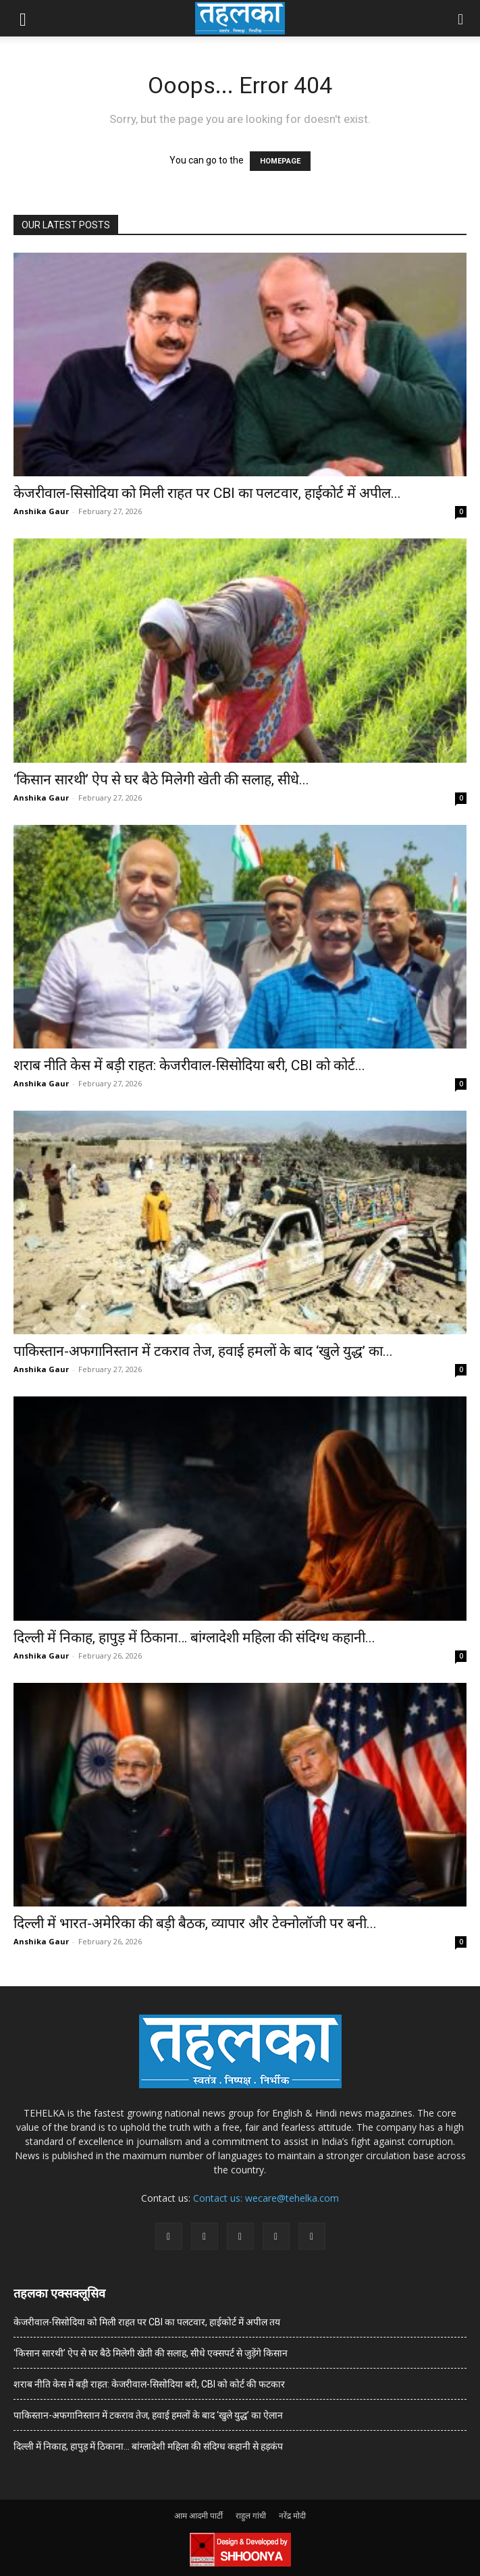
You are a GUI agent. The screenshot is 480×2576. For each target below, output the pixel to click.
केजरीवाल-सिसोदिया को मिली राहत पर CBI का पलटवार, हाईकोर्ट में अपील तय (147, 2322)
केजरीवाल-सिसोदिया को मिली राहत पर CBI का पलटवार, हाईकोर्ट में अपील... (207, 493)
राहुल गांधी (251, 2515)
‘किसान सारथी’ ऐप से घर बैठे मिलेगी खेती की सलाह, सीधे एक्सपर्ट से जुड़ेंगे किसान (151, 2353)
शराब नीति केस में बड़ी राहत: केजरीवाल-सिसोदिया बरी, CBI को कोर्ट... (189, 1065)
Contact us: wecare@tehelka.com (266, 2198)
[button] (23, 18)
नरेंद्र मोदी (292, 2515)
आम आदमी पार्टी (198, 2515)
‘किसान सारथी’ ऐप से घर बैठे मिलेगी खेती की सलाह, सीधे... (161, 780)
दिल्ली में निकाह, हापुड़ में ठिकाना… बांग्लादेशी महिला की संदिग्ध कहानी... (194, 1638)
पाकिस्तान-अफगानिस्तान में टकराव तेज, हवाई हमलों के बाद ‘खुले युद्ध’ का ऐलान (148, 2415)
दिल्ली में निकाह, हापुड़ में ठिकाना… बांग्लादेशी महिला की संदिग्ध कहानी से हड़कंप (148, 2446)
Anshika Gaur (41, 511)
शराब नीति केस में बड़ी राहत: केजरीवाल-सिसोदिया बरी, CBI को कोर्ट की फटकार (149, 2384)
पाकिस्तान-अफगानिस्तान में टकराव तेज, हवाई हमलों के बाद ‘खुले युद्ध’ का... (203, 1351)
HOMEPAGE (280, 161)
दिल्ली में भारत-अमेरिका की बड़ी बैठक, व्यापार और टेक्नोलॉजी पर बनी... (195, 1923)
